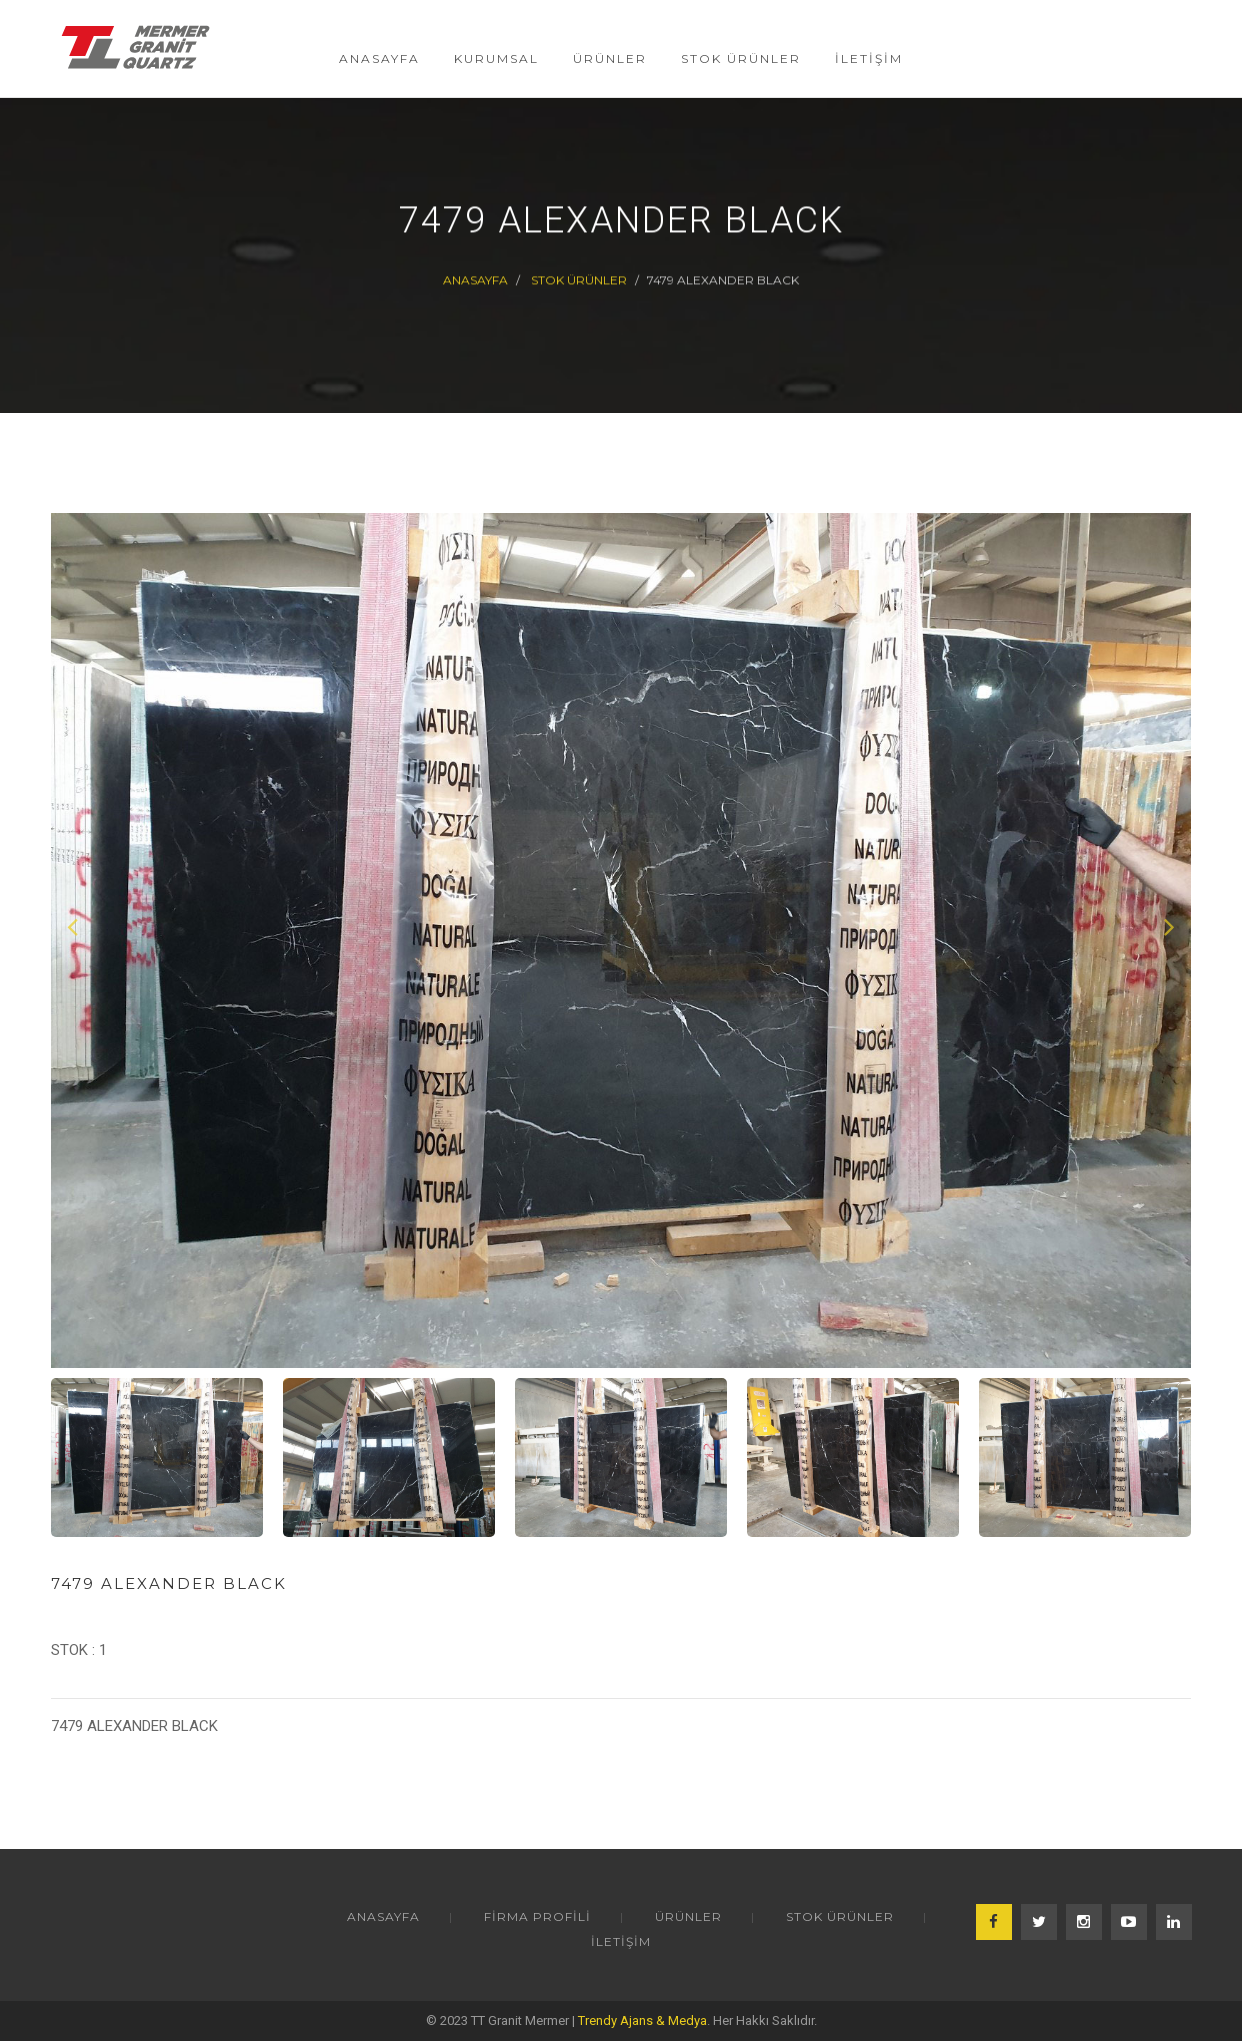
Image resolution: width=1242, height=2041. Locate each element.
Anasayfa (475, 279)
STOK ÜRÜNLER (579, 279)
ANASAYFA (383, 1916)
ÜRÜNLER (688, 1916)
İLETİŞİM (621, 1941)
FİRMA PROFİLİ (537, 1916)
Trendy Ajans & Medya (642, 2020)
